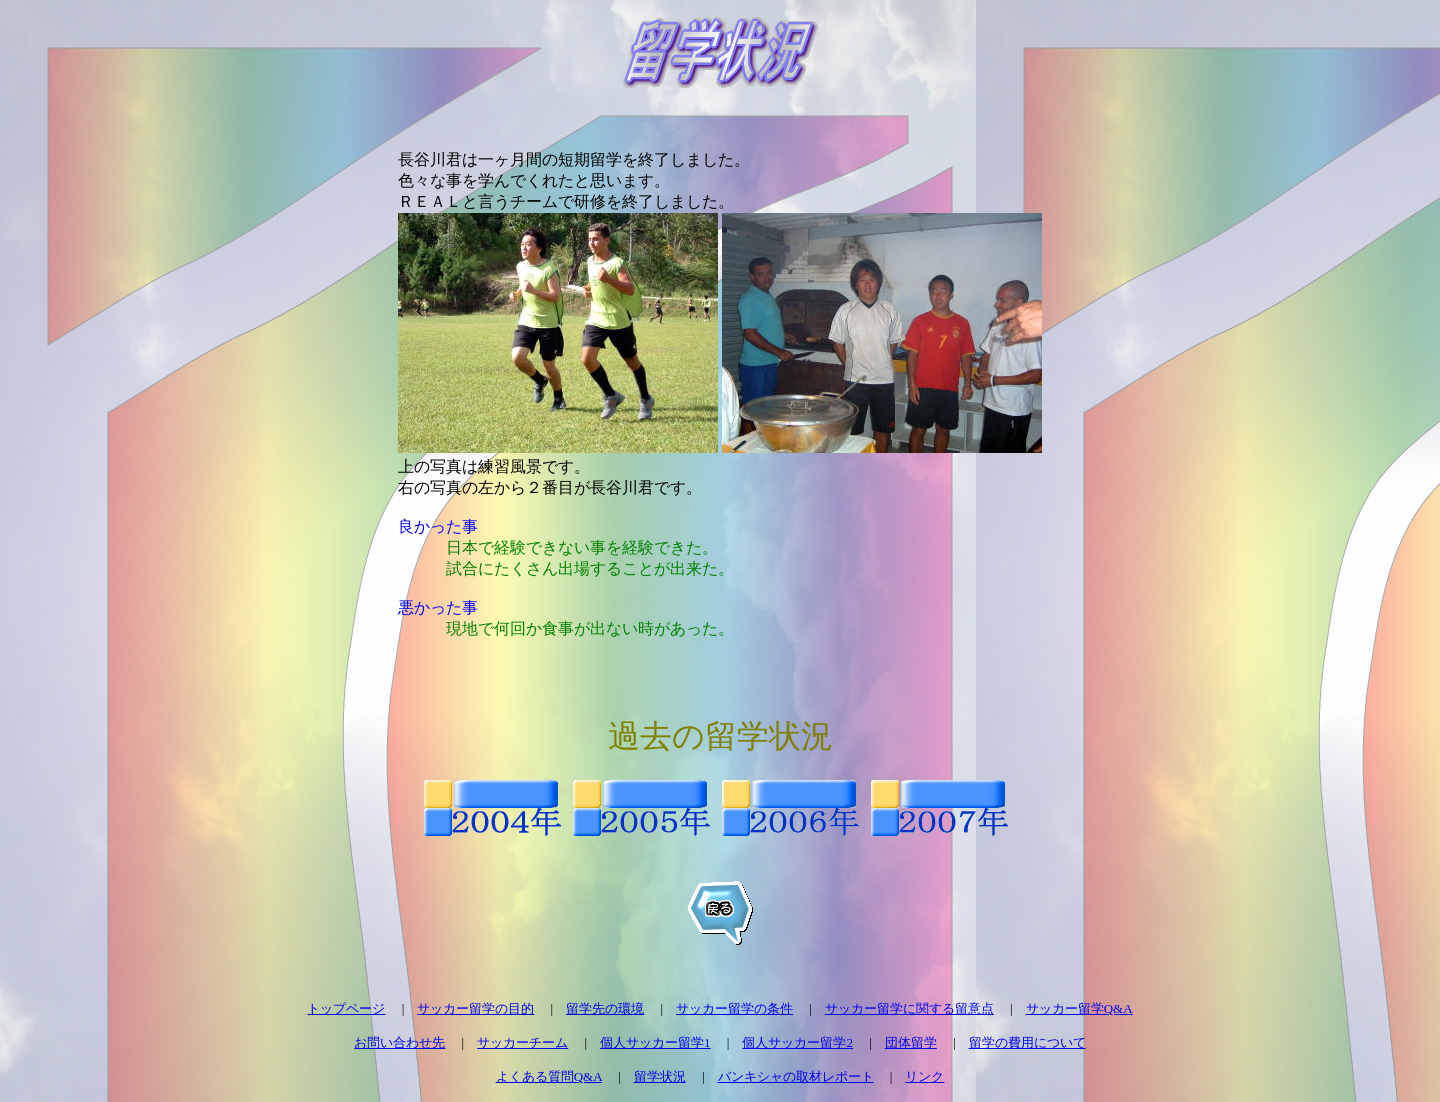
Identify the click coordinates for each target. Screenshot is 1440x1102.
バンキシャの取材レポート (796, 1076)
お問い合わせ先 (399, 1042)
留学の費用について (1027, 1042)
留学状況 (660, 1076)
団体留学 (911, 1042)
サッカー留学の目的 (475, 1008)
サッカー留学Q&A (1079, 1008)
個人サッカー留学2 (797, 1042)
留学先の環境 (605, 1008)
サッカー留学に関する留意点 (909, 1008)
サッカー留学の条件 (734, 1008)
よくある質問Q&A (549, 1076)
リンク (924, 1076)
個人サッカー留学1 (655, 1042)
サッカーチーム (522, 1042)
